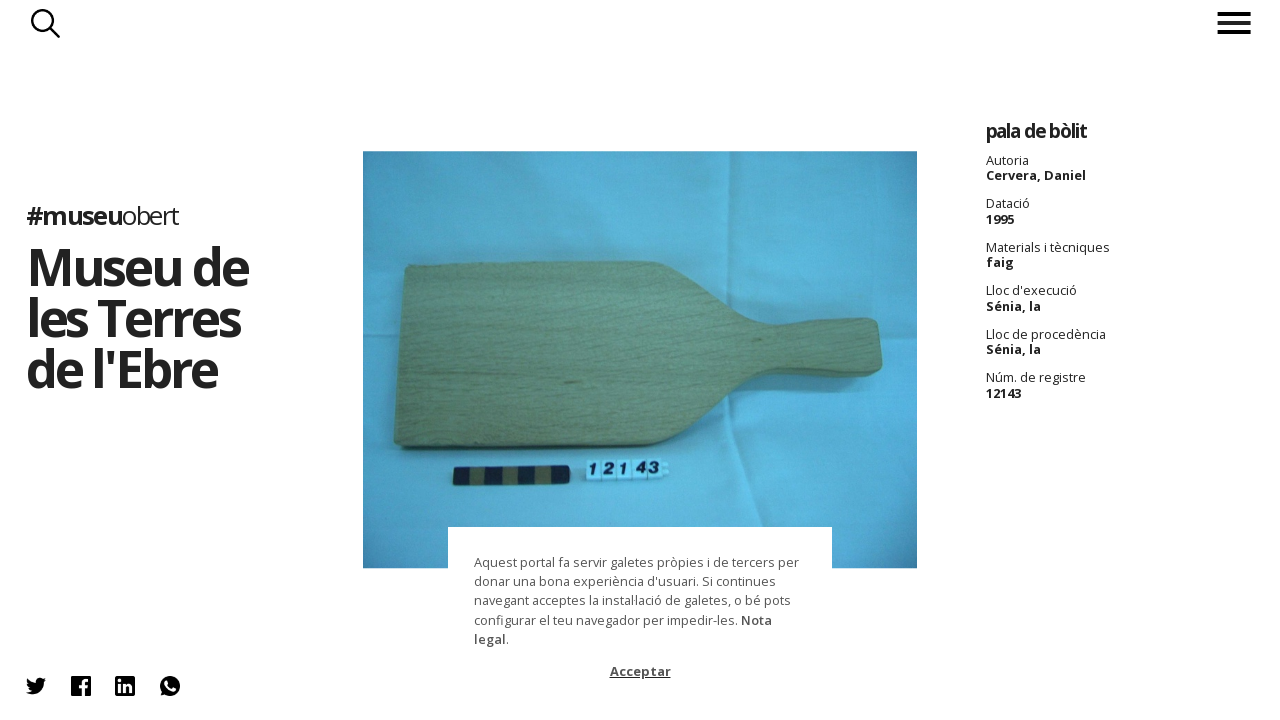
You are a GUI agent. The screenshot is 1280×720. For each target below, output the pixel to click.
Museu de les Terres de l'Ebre (137, 317)
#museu (102, 215)
